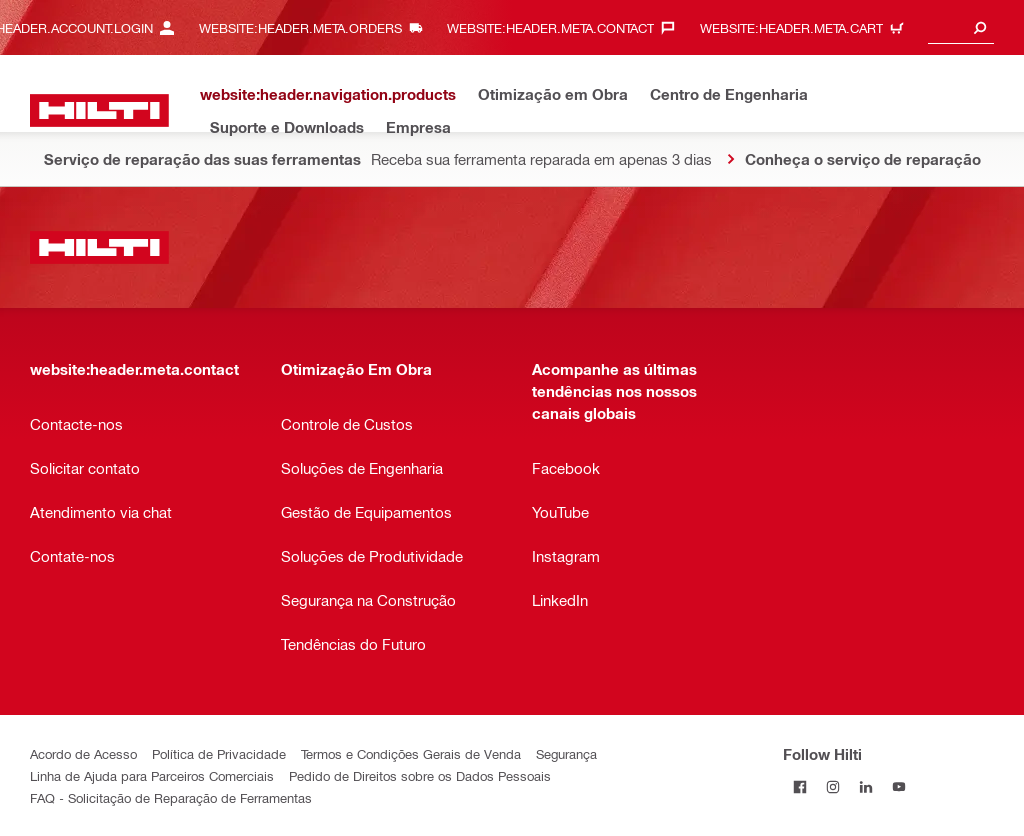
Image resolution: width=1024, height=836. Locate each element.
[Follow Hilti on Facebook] (799, 786)
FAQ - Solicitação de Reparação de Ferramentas (171, 797)
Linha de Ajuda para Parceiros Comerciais (152, 775)
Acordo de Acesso (83, 753)
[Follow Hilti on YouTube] (898, 786)
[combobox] (961, 27)
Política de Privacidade (219, 753)
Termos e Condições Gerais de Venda (411, 753)
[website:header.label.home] (99, 110)
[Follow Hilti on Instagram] (832, 786)
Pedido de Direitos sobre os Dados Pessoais (420, 775)
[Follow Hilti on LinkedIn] (865, 786)
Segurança (566, 753)
